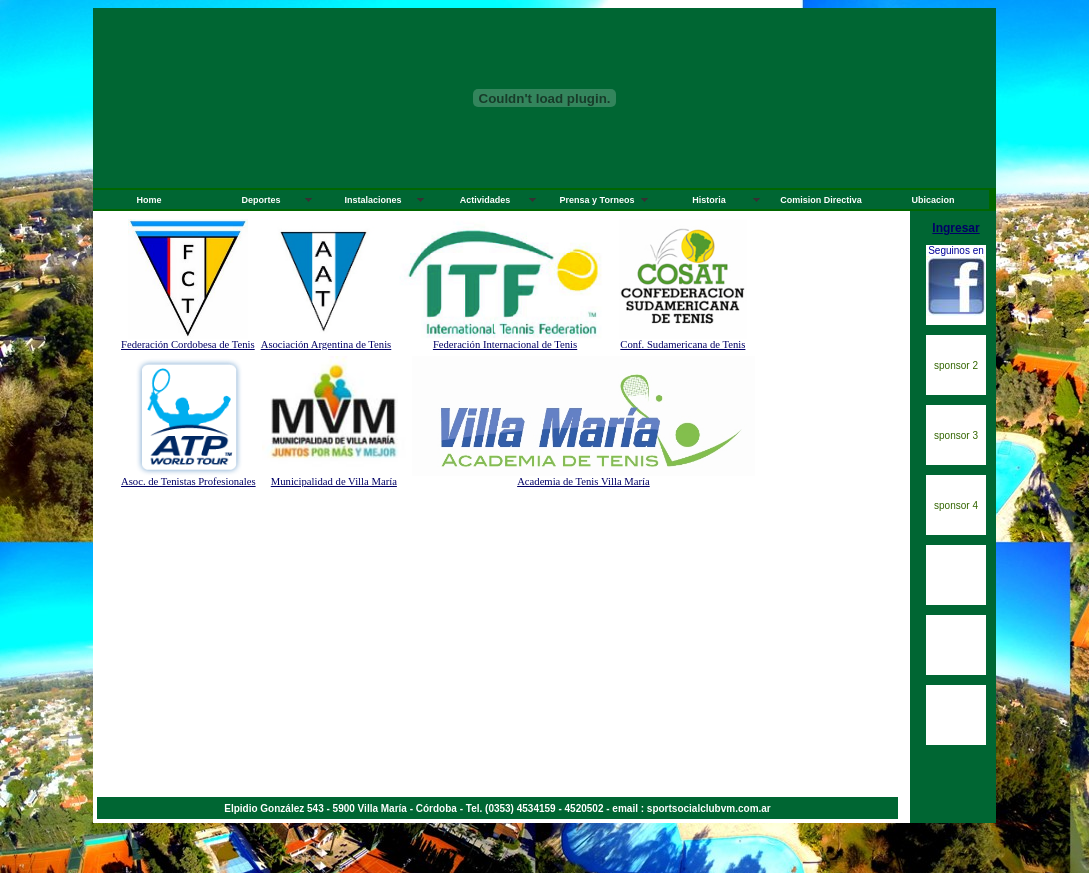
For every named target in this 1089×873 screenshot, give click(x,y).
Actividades (485, 200)
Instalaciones (372, 200)
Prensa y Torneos (597, 200)
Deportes (260, 200)
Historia (709, 200)
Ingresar (955, 228)
